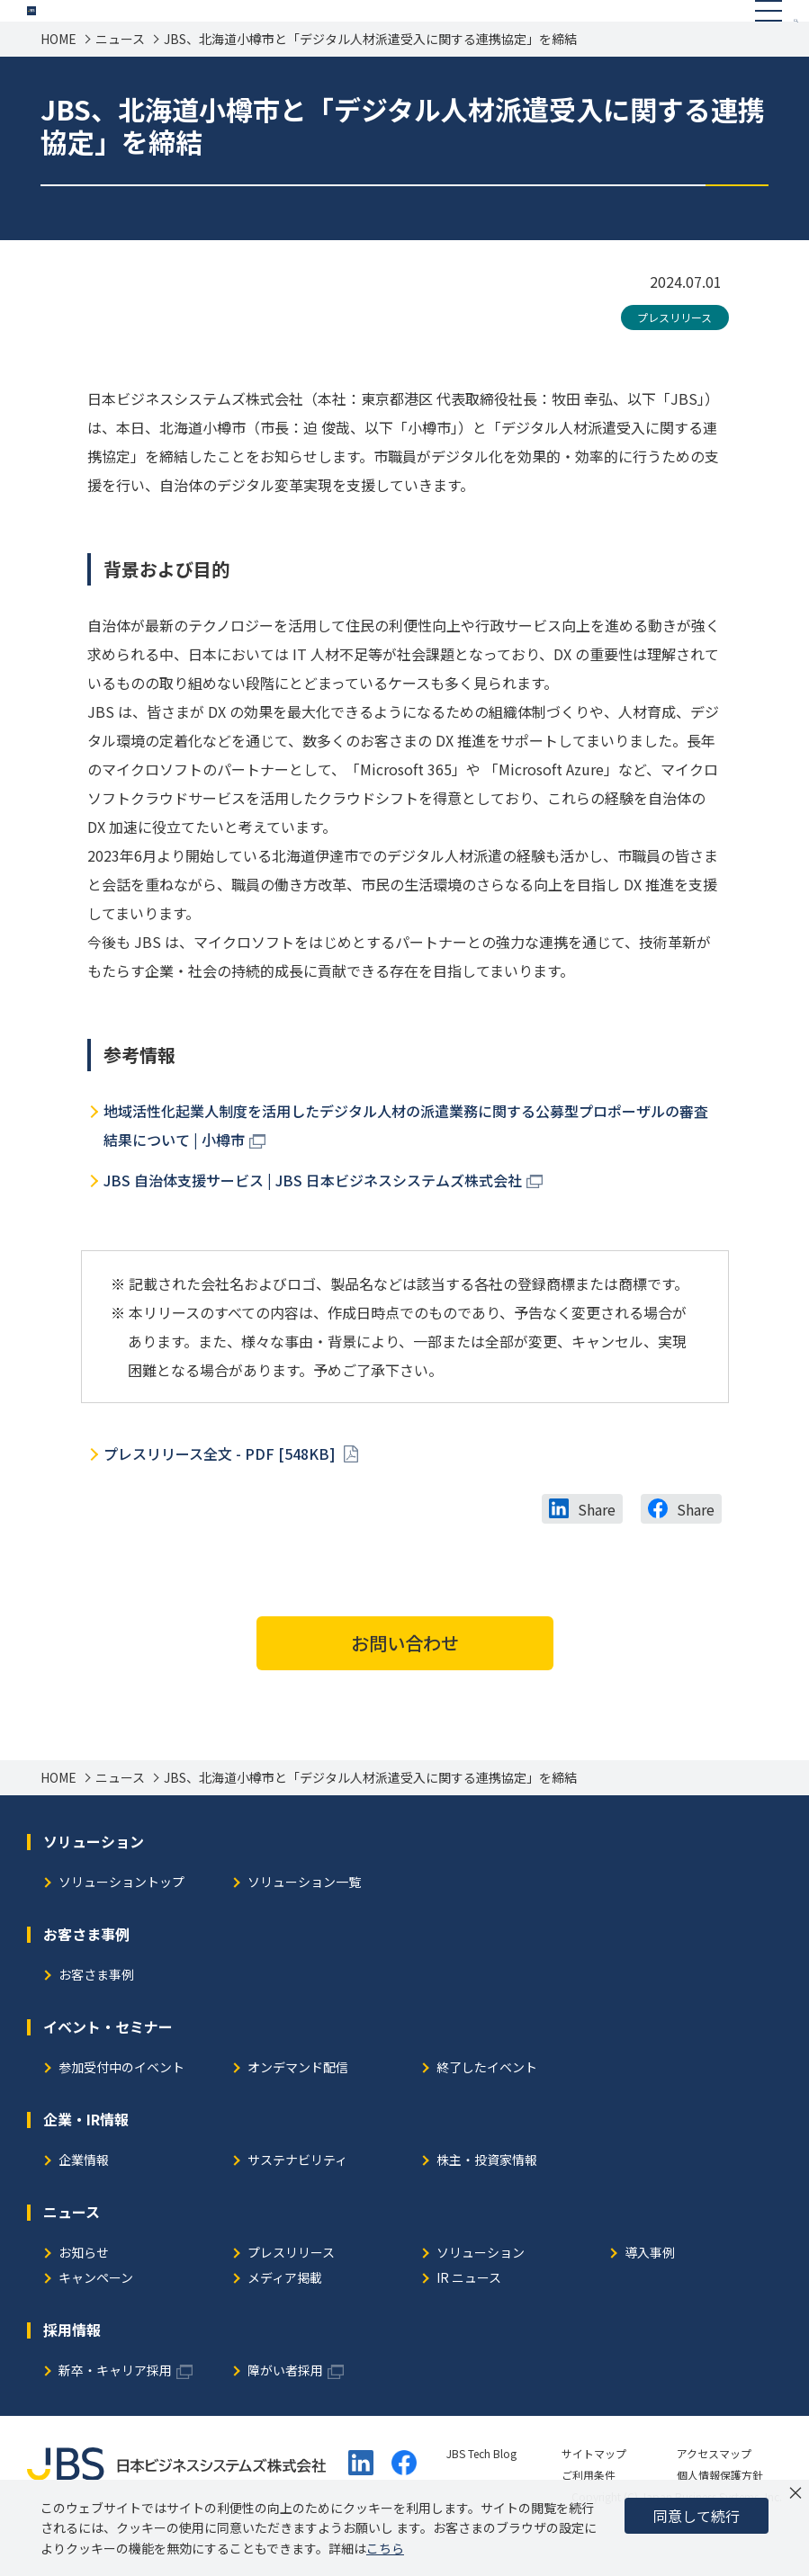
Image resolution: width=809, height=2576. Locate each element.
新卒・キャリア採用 (115, 2412)
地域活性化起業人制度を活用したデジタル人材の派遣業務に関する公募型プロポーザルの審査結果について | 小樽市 (405, 1166)
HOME (58, 80)
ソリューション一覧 (304, 1924)
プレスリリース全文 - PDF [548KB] (221, 1495)
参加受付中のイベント (121, 2109)
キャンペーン (95, 2320)
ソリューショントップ (121, 1924)
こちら (385, 2548)
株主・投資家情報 (486, 2202)
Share (597, 1550)
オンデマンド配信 (297, 2109)
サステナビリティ (297, 2202)
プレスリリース (674, 358)
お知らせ (83, 2295)
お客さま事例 (96, 2017)
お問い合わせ (405, 1684)
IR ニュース (468, 2320)
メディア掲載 (284, 2320)
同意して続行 (696, 2516)
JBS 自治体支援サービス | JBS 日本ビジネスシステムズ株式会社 (312, 1221)
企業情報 (83, 2202)
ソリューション (480, 2295)
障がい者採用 (285, 2412)
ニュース (120, 80)
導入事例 (650, 2295)
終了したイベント (486, 2109)
